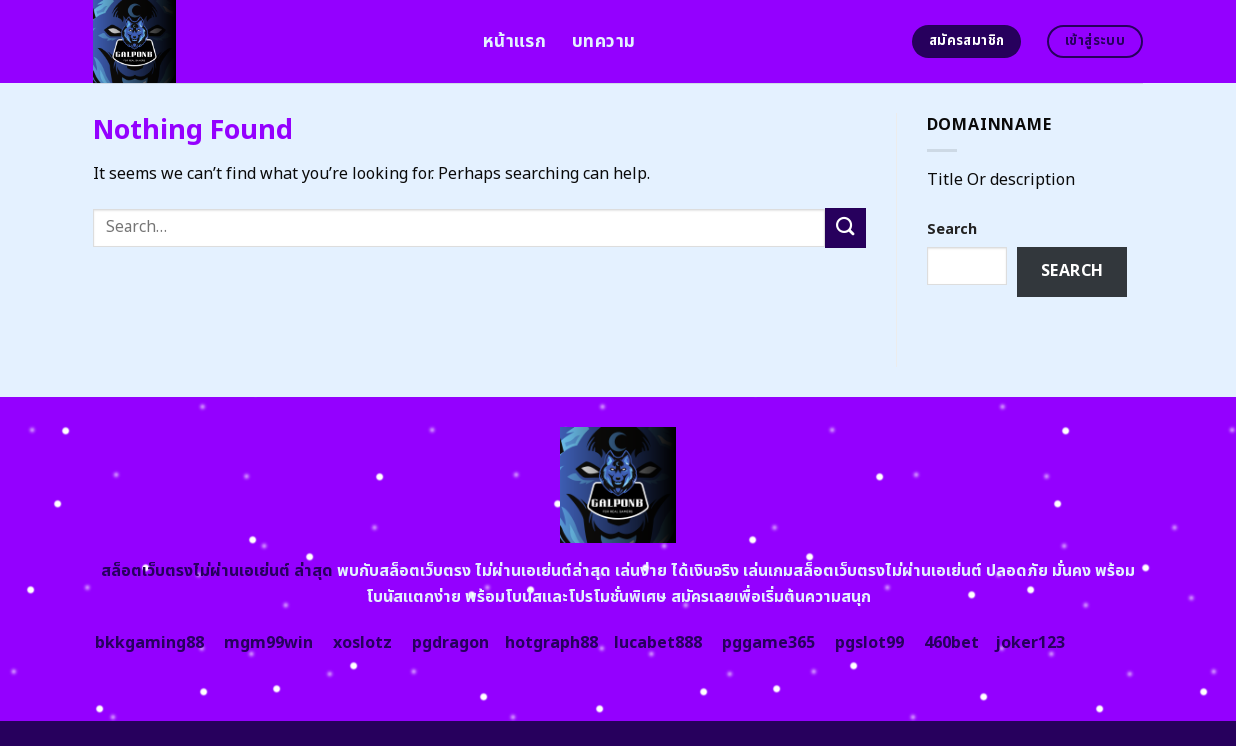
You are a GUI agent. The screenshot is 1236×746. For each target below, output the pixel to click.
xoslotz (362, 643)
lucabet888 (658, 643)
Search (952, 229)
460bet (951, 643)
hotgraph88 (551, 643)
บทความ (603, 41)
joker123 (1030, 643)
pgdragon (450, 643)
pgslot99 (869, 643)
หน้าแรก (514, 41)
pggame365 (768, 643)
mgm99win (268, 643)
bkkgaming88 (149, 643)
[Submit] (845, 227)
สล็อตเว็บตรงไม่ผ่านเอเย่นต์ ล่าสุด (217, 571)
